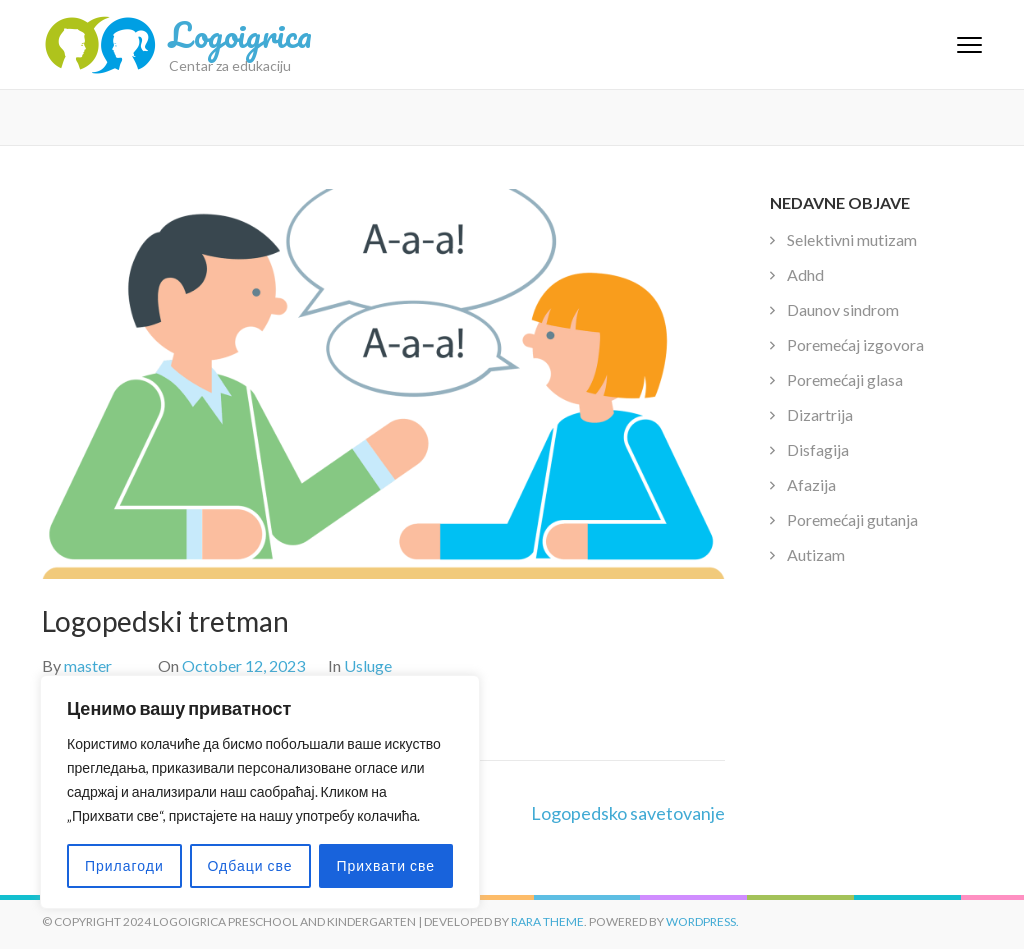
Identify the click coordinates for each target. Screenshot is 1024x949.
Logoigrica (240, 34)
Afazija (811, 484)
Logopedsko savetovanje (628, 813)
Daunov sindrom (843, 309)
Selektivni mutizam (852, 239)
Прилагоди (124, 865)
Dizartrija (820, 414)
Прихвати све (385, 865)
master (88, 665)
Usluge (368, 665)
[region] (260, 792)
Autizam (816, 554)
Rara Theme (547, 921)
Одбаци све (250, 865)
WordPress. (702, 921)
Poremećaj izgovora (855, 344)
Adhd (805, 274)
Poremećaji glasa (845, 379)
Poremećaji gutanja (852, 519)
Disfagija (818, 449)
